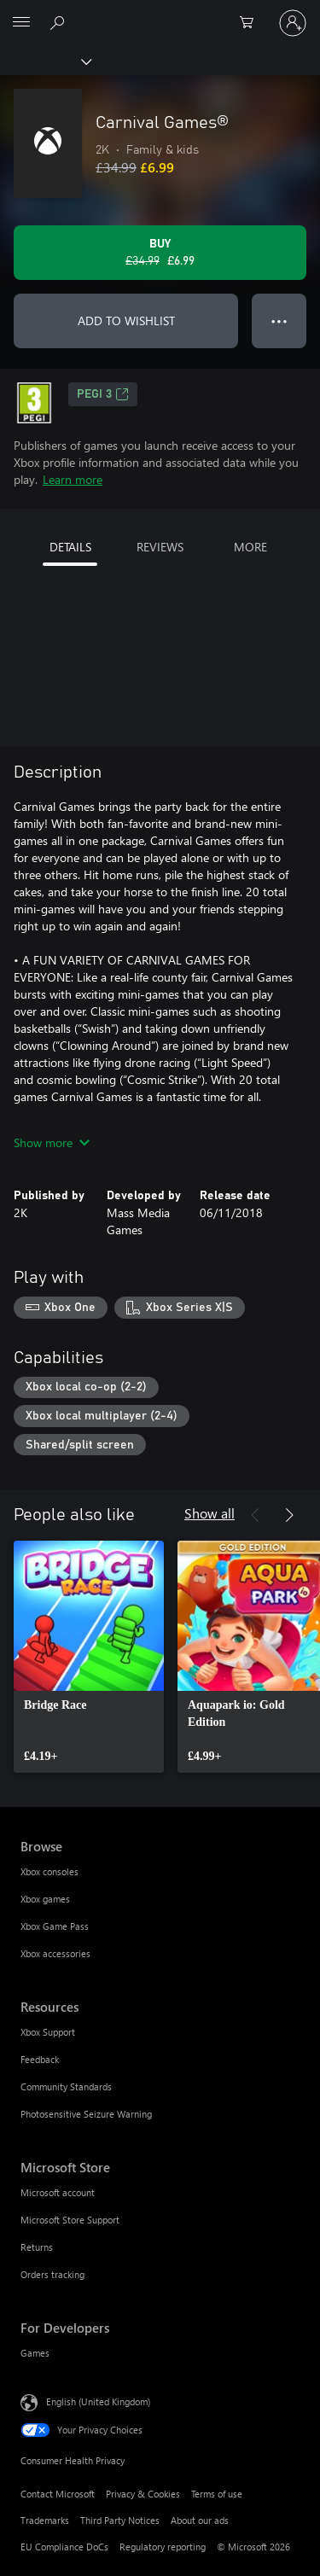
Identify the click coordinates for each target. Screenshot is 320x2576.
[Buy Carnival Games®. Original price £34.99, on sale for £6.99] (160, 252)
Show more (52, 1142)
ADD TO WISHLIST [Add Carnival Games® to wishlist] (126, 320)
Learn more (72, 479)
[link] (89, 1657)
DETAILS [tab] (70, 547)
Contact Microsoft (57, 2493)
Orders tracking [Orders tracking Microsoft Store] (52, 2274)
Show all (209, 1513)
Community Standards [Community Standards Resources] (66, 2086)
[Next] (289, 1515)
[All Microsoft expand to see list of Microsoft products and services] (21, 23)
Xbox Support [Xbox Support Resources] (47, 2031)
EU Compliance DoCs (64, 2546)
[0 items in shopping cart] (251, 23)
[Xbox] (45, 60)
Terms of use (216, 2493)
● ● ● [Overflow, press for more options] (279, 320)
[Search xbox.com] (59, 22)
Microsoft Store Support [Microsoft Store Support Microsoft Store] (69, 2219)
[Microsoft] (159, 13)
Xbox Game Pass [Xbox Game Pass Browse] (54, 1926)
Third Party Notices (120, 2520)
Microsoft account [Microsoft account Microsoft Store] (57, 2192)
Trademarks (44, 2520)
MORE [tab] (250, 547)
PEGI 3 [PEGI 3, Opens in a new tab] (103, 394)
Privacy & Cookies (143, 2493)
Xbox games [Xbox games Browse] (45, 1898)
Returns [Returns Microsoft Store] (36, 2247)
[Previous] (255, 1515)
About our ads (200, 2520)
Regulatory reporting (162, 2546)
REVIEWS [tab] (160, 547)
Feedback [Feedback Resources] (39, 2059)
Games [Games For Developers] (34, 2352)
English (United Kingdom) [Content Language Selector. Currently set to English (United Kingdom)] (98, 2401)
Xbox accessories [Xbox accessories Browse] (55, 1953)
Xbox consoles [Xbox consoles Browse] (49, 1871)
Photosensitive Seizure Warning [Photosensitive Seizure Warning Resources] (86, 2113)
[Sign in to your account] (292, 23)
